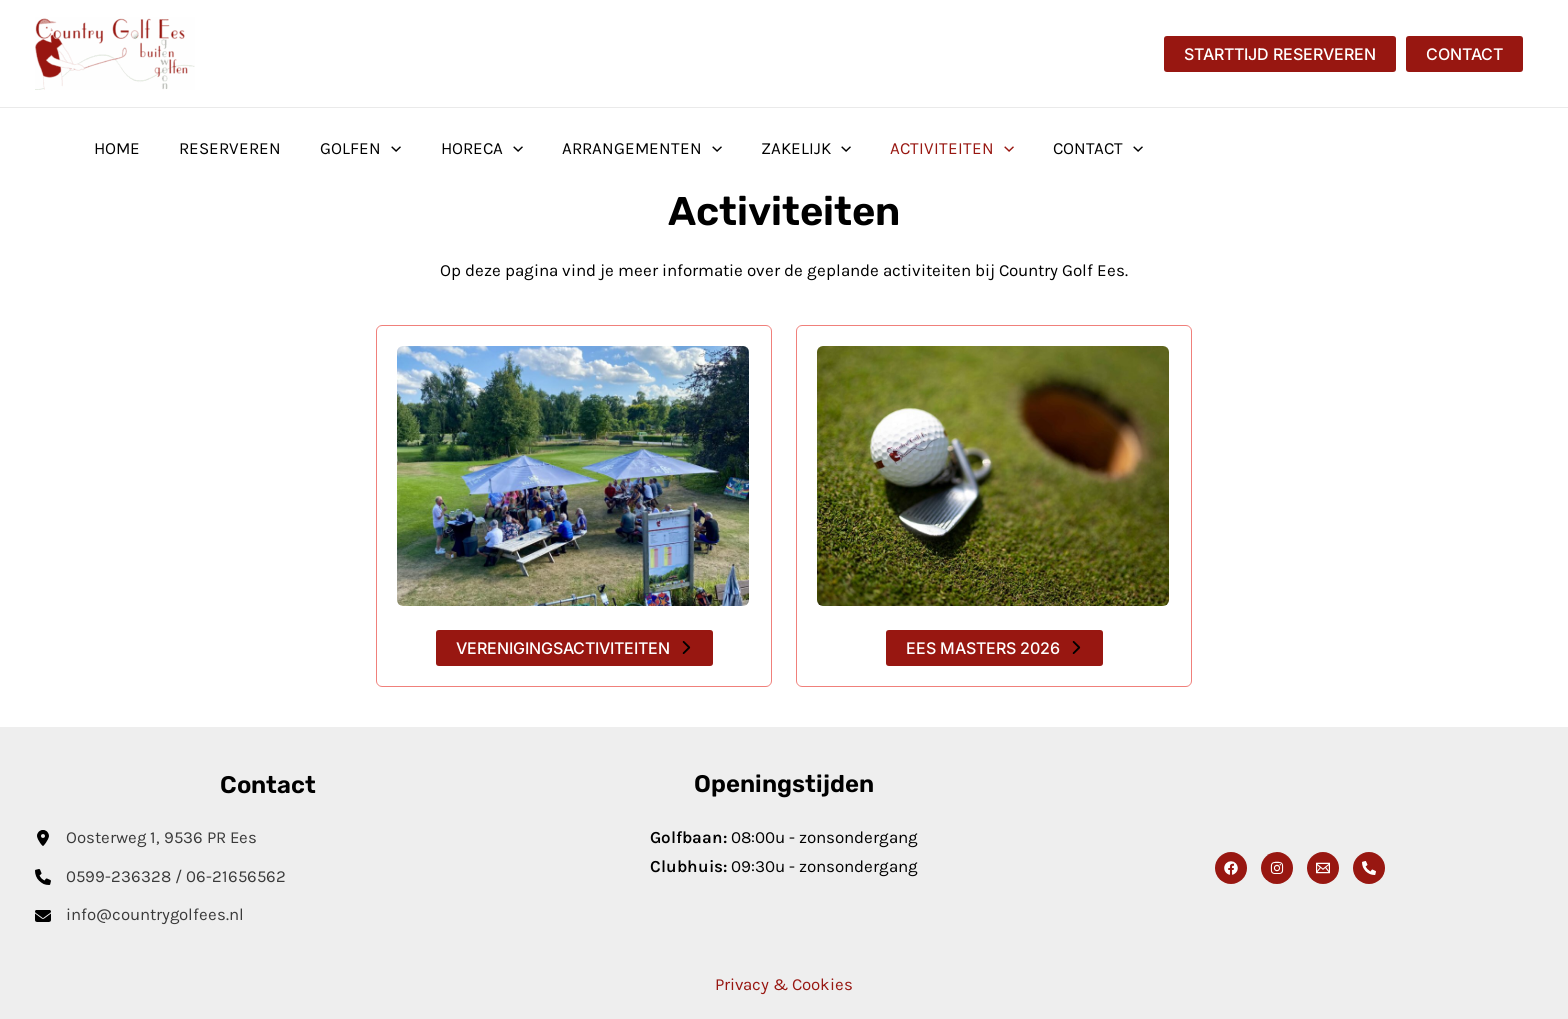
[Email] (1323, 869)
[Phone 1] (1369, 869)
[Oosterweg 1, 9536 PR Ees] (147, 838)
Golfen (348, 148)
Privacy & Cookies (784, 985)
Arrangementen (619, 148)
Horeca (464, 148)
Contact (1061, 148)
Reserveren (223, 148)
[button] (1280, 54)
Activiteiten (920, 148)
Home (115, 148)
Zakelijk (779, 148)
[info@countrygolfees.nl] (140, 916)
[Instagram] (1277, 869)
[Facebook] (1231, 869)
